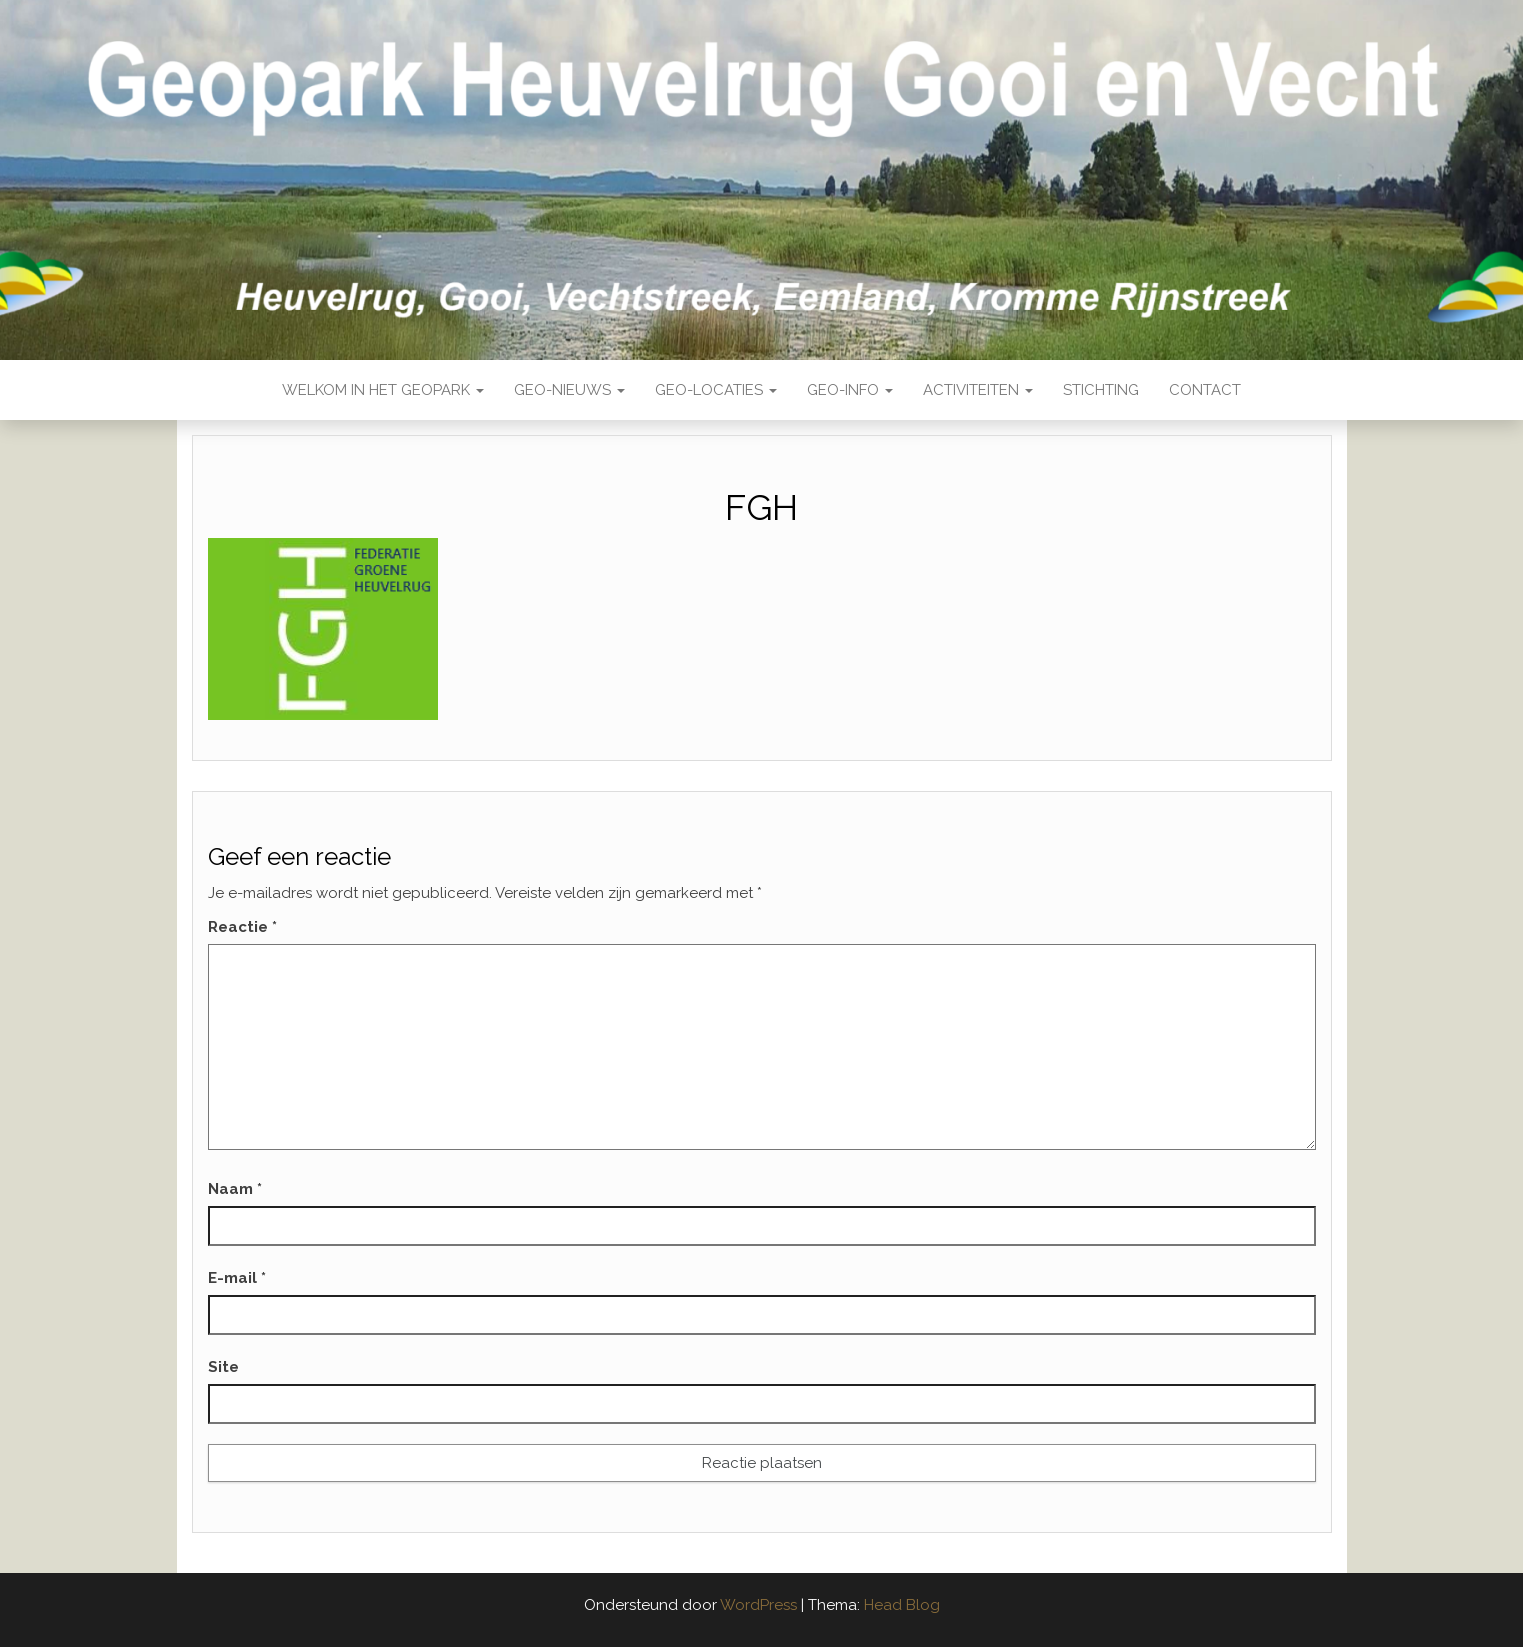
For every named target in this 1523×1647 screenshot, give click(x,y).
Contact (1205, 390)
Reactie (242, 927)
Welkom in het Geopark (383, 390)
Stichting (1101, 390)
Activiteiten (978, 390)
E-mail (237, 1278)
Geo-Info (850, 390)
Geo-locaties (716, 390)
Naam (235, 1189)
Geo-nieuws (569, 390)
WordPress (758, 1605)
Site (223, 1367)
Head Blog (902, 1605)
